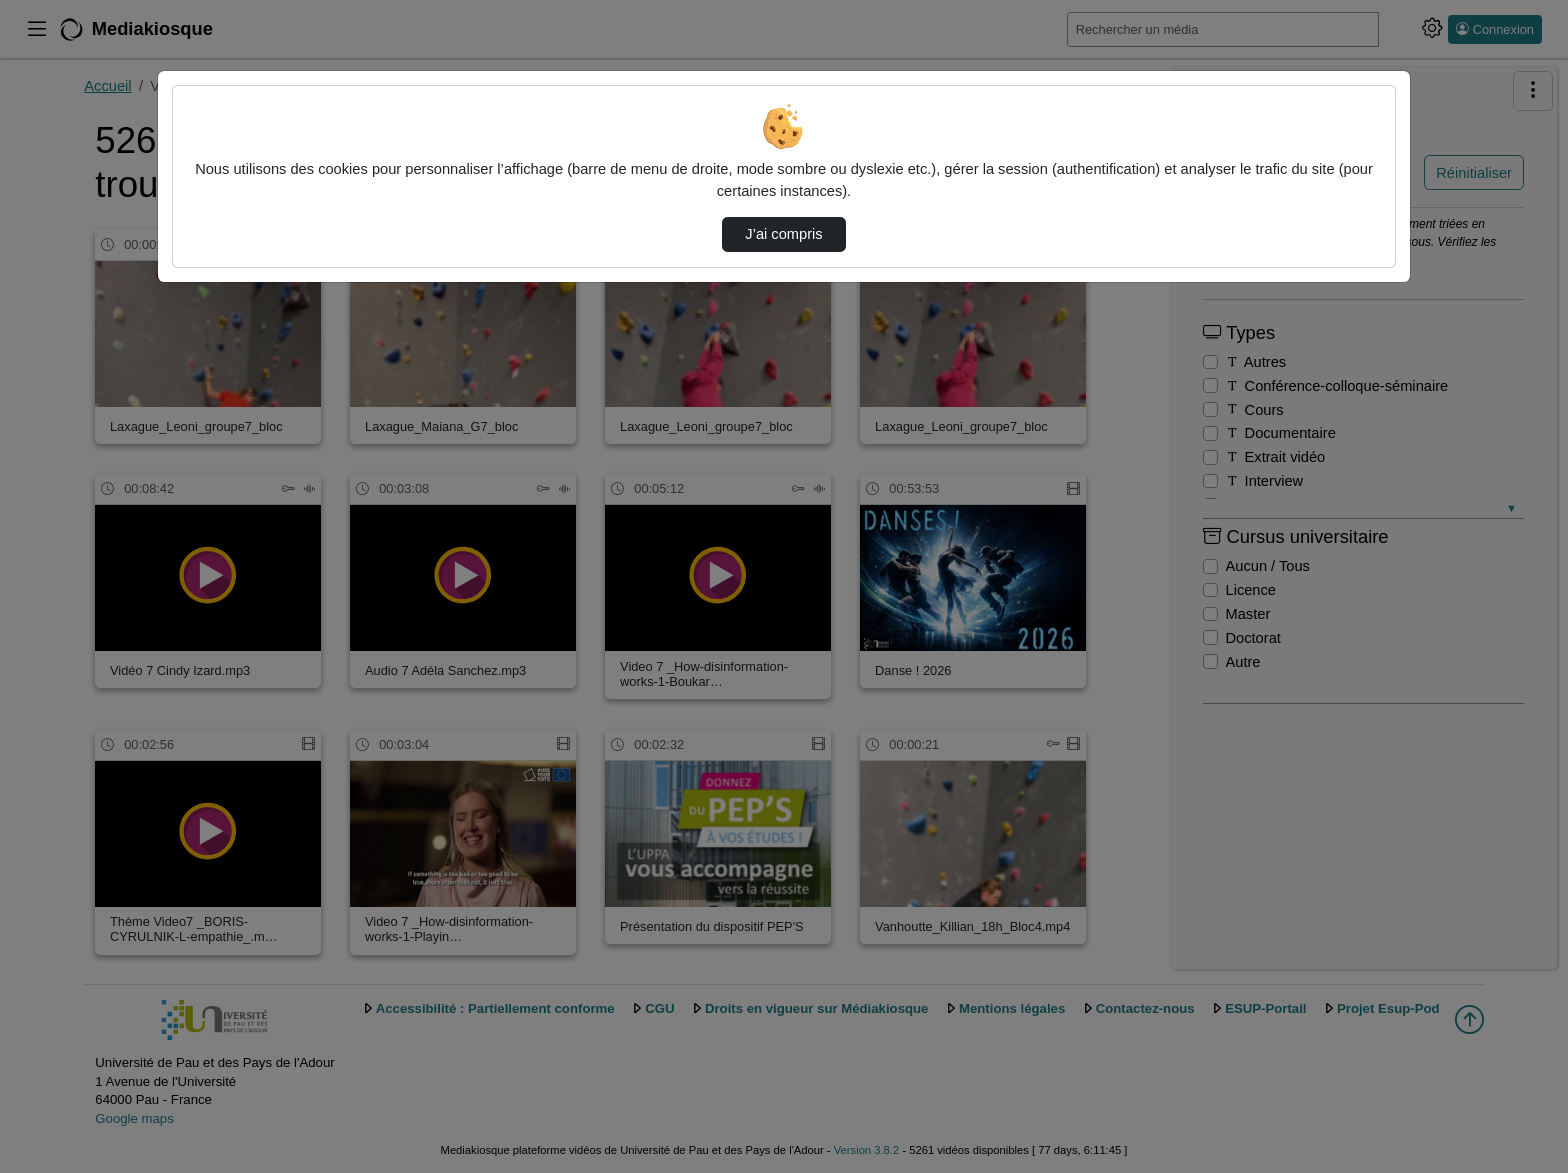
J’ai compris (783, 234)
